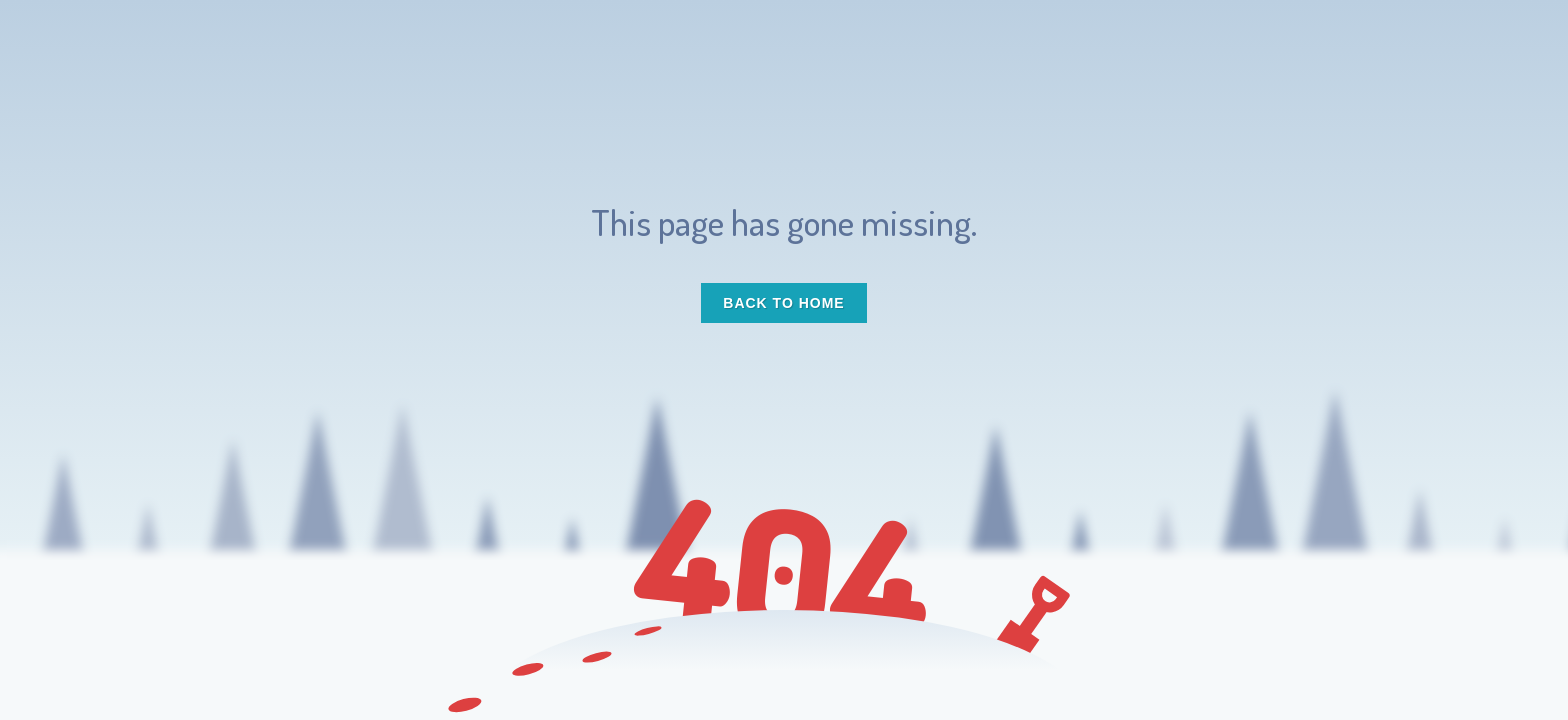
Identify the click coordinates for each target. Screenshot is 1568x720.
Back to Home (783, 303)
